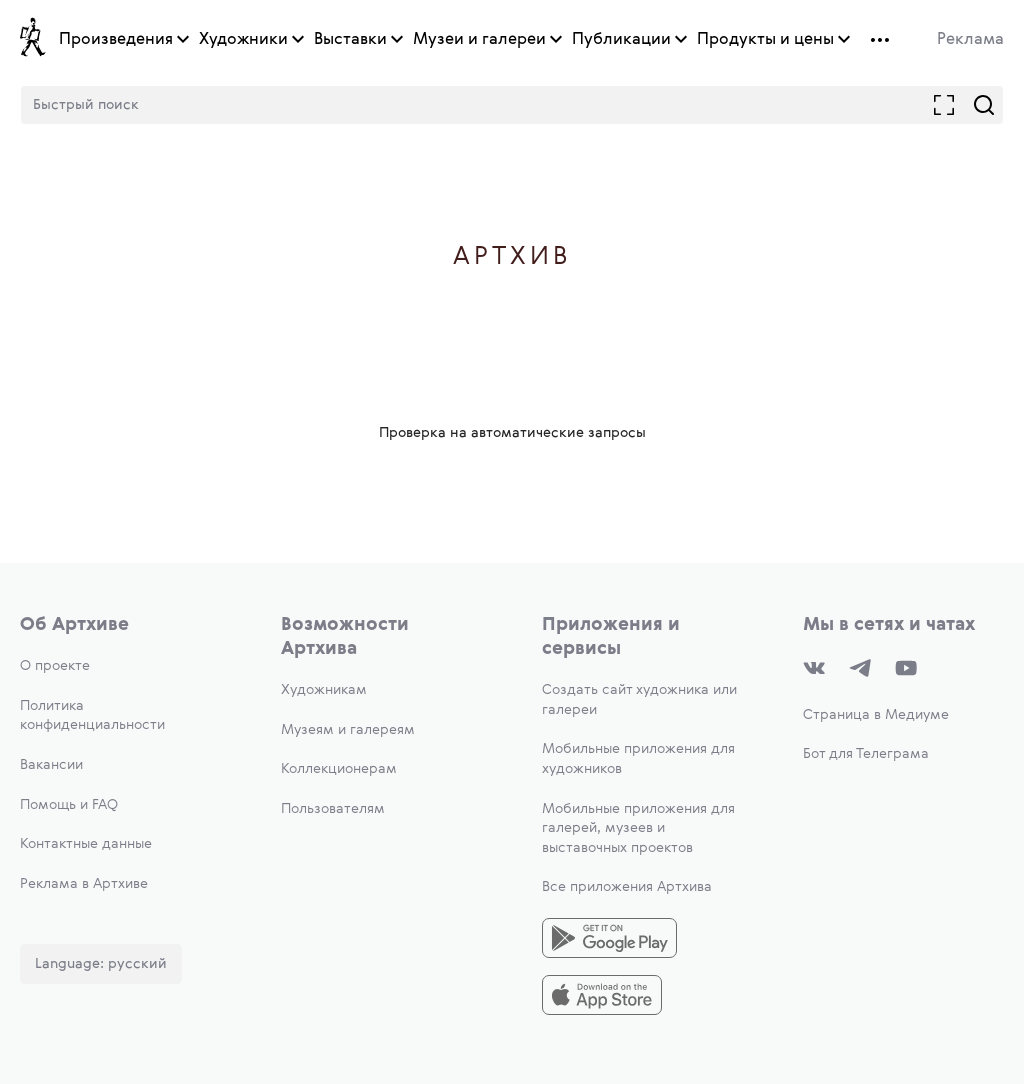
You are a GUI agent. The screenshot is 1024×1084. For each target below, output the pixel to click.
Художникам (324, 690)
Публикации (621, 40)
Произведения (116, 40)
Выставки (350, 40)
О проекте (55, 666)
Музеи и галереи (479, 40)
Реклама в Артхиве (84, 884)
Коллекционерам (339, 769)
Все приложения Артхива (627, 887)
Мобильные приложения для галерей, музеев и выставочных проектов (638, 828)
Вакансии (51, 765)
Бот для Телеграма (866, 754)
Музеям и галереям (348, 730)
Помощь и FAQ (69, 805)
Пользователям (333, 809)
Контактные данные (86, 844)
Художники (243, 40)
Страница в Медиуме (876, 715)
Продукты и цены (765, 40)
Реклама (970, 40)
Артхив (512, 257)
